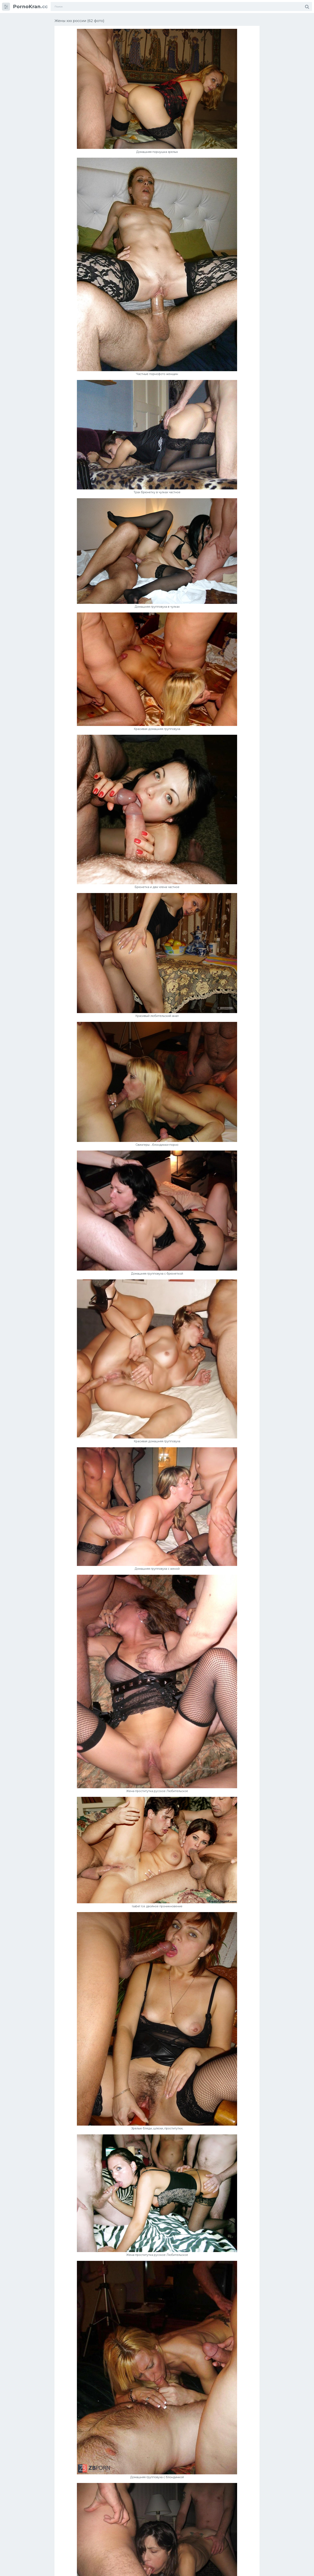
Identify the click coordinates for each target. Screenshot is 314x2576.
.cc (30, 6)
